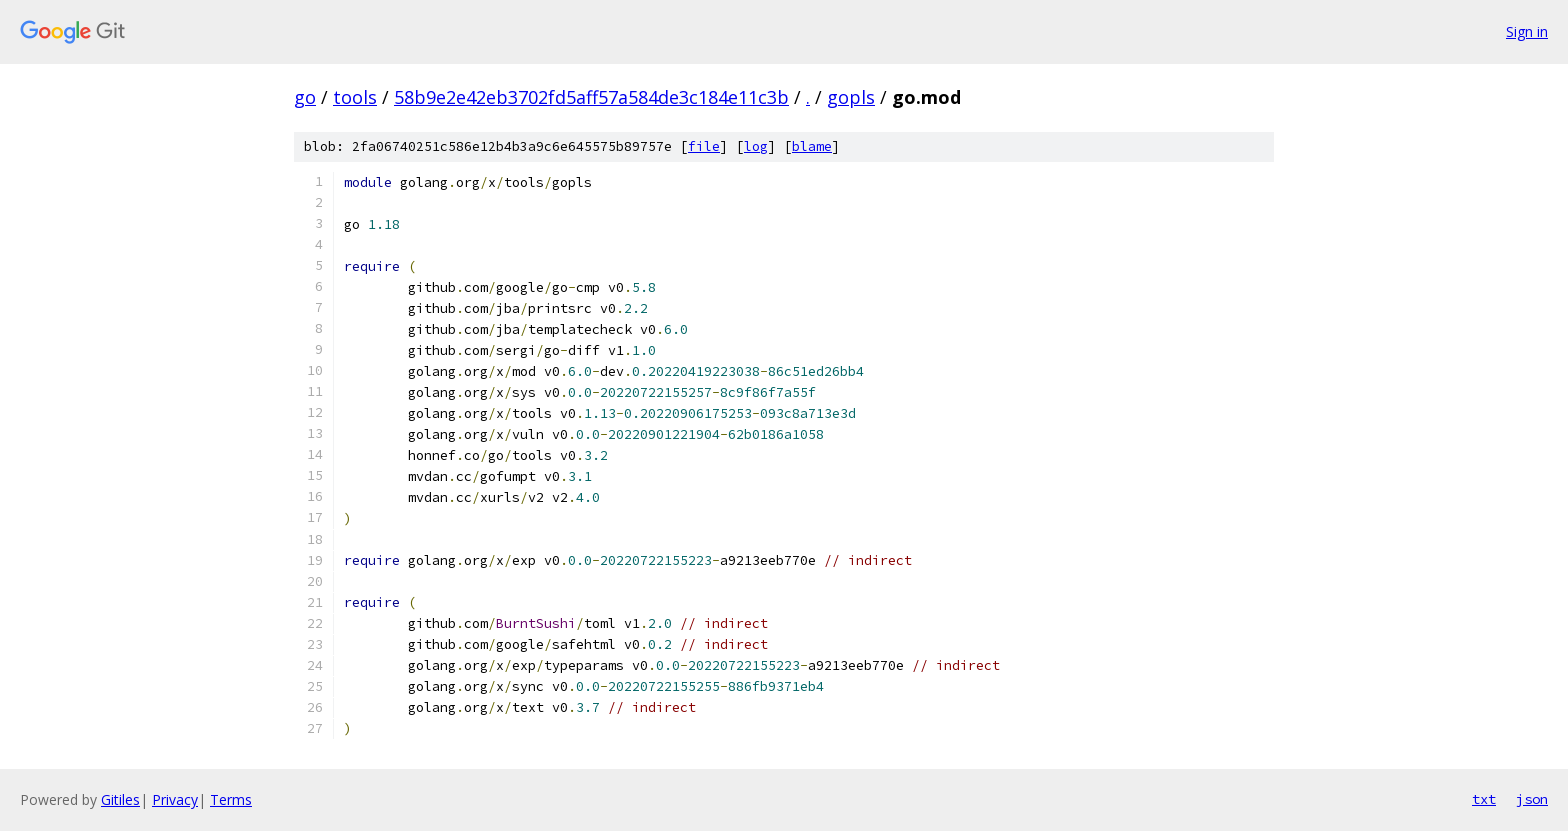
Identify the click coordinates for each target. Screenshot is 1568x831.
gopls (851, 97)
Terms (231, 799)
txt (1484, 799)
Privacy (175, 799)
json (1532, 799)
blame (812, 146)
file (704, 146)
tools (355, 97)
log (756, 146)
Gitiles (120, 799)
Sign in (1527, 31)
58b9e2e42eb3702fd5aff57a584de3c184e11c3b (591, 97)
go (305, 97)
